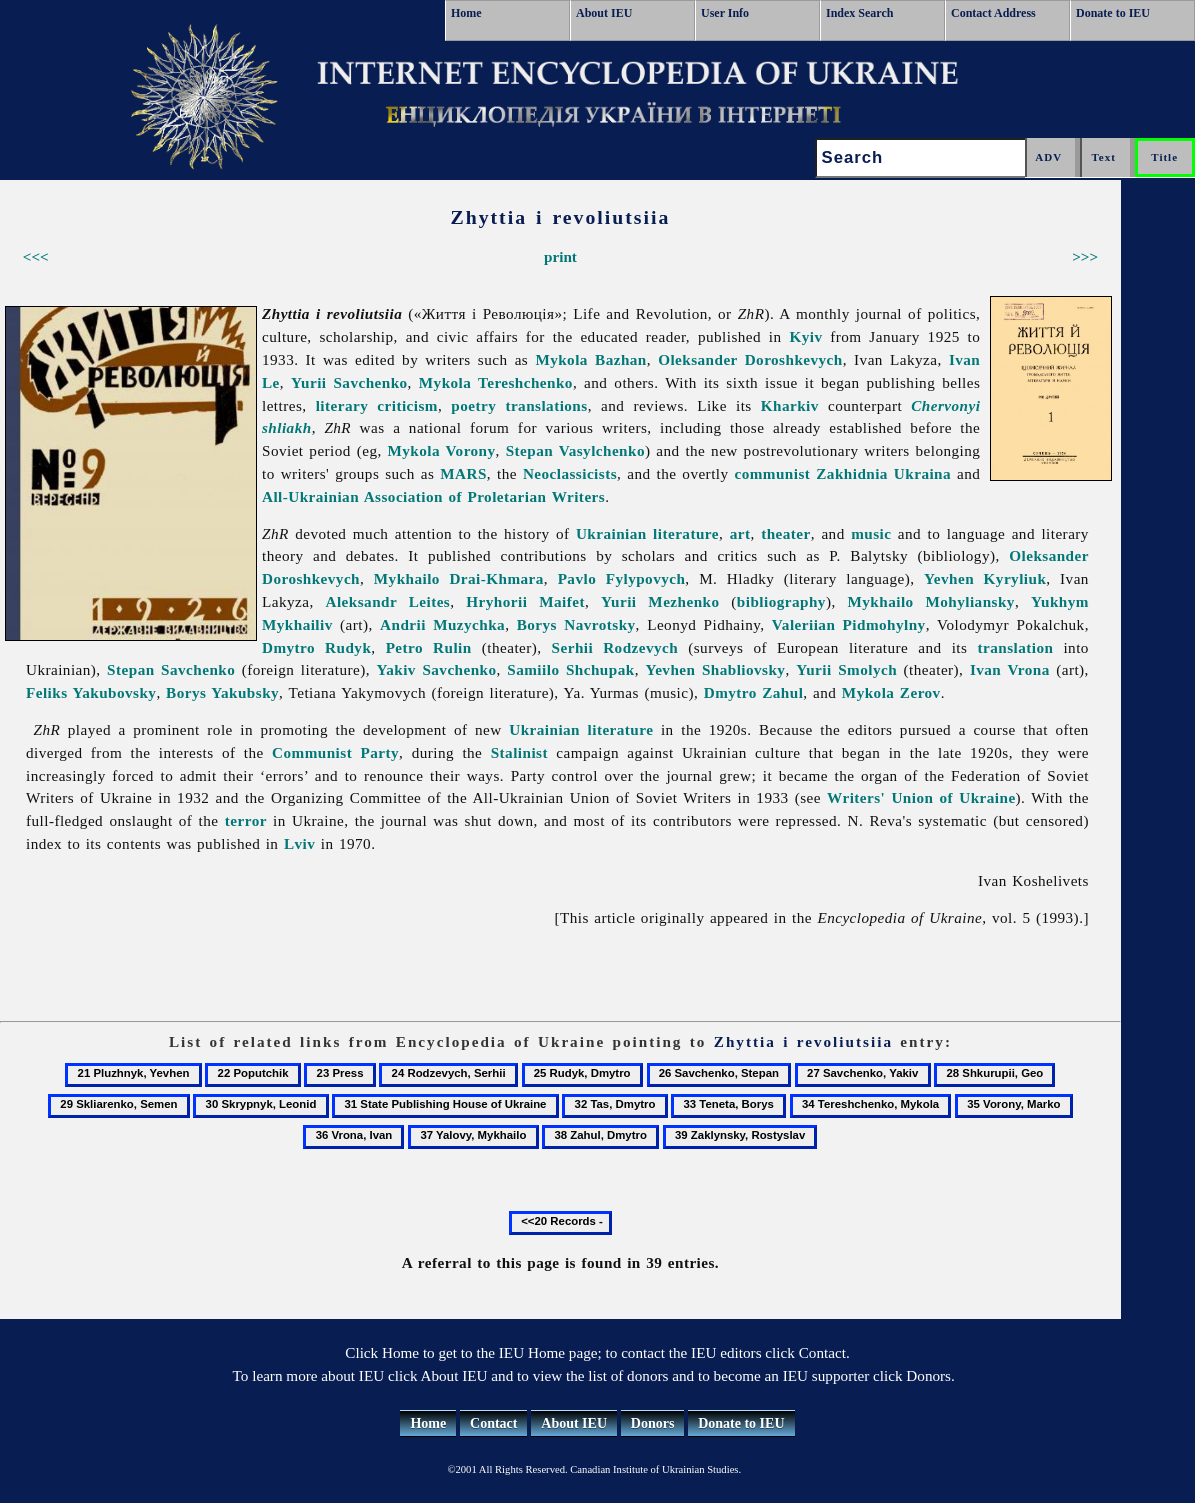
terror (246, 820)
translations (546, 405)
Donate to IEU (1113, 13)
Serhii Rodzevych (615, 647)
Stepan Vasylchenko (575, 450)
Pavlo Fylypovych (622, 578)
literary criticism (377, 405)
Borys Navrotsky (576, 624)
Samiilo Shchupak (570, 669)
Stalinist (519, 752)
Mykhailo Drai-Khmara (459, 578)
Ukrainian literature (647, 533)
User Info (725, 13)
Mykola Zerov (891, 692)
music (871, 533)
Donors (653, 1423)
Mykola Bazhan (590, 359)
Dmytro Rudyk (316, 647)
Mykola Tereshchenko (496, 382)
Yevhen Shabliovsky (715, 669)
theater (786, 533)
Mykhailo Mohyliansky (931, 601)
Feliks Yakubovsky (91, 692)
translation (1015, 647)
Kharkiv (790, 405)
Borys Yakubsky (222, 692)
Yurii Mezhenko (660, 601)
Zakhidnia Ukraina (883, 473)
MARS (463, 473)
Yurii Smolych (846, 669)
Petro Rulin (429, 647)
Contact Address (993, 13)
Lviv (299, 843)
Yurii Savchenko (349, 382)
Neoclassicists (570, 473)
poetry (473, 405)
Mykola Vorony (442, 450)
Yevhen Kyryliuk (985, 578)
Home (466, 13)
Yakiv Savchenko (436, 669)
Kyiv (805, 336)
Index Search (859, 13)
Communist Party (335, 752)
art (740, 533)
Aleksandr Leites (388, 601)
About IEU (604, 13)
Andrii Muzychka (442, 624)
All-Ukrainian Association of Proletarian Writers (433, 496)
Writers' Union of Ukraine (921, 797)
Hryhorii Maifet (525, 601)
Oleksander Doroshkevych (750, 359)
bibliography (781, 601)
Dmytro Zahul (754, 692)
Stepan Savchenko (171, 669)
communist (772, 473)
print (560, 256)
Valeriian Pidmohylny (849, 624)
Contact (493, 1423)
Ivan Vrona (1010, 669)
